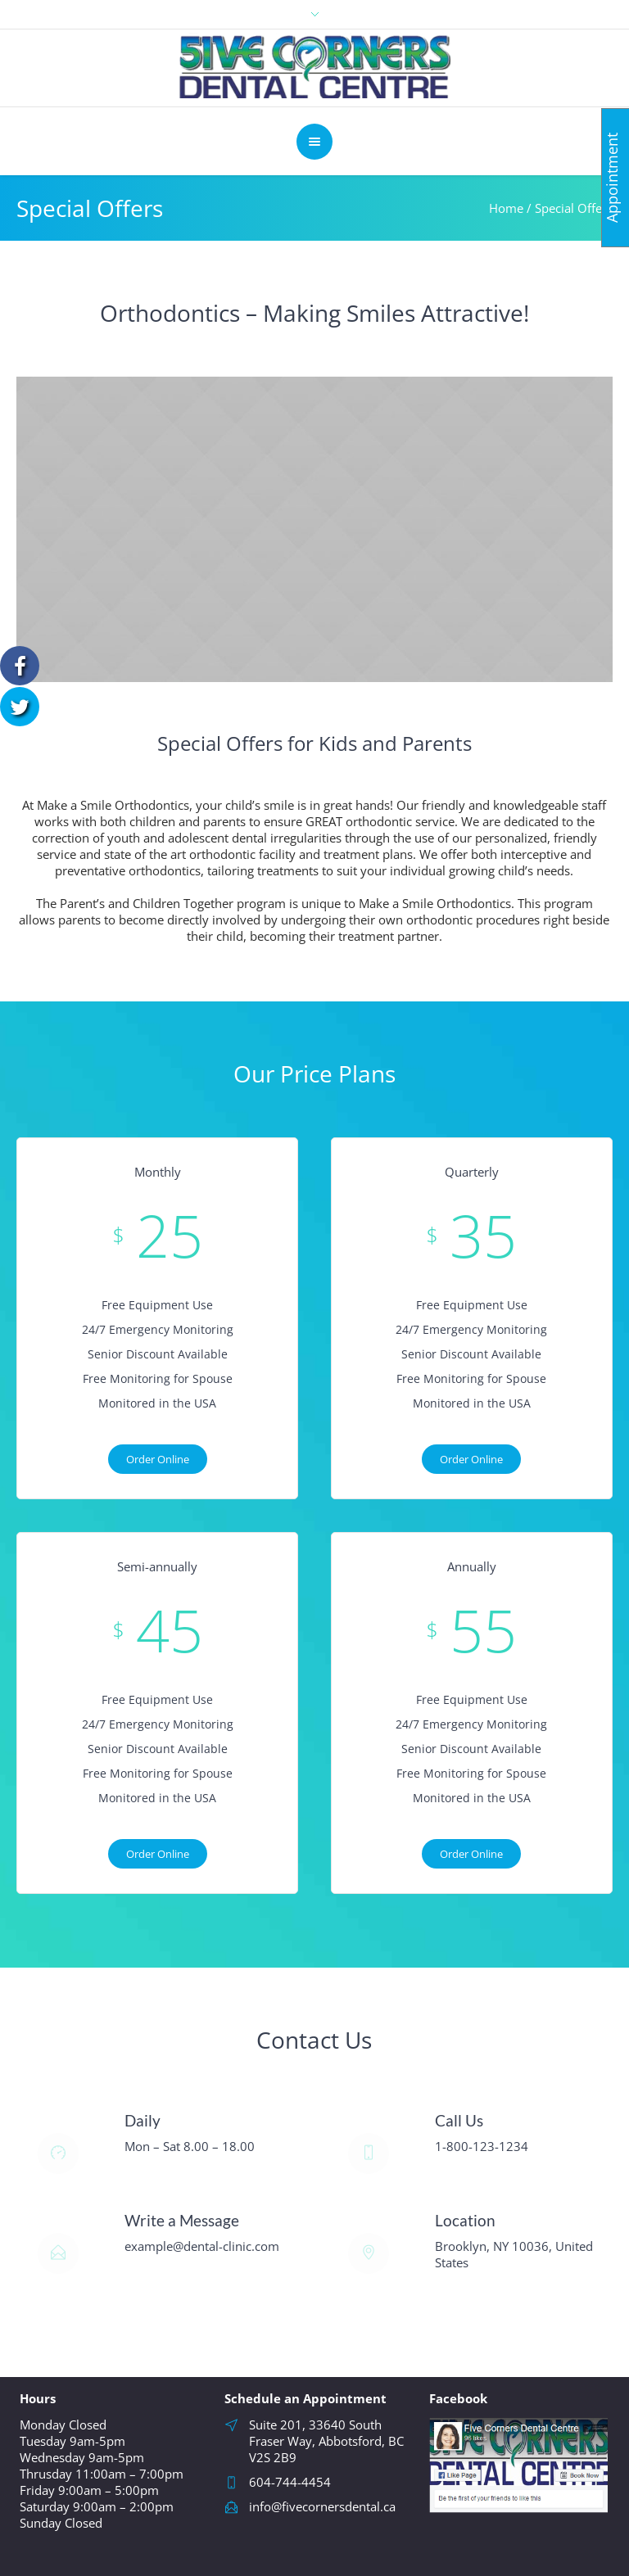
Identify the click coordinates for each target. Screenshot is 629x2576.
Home (506, 208)
